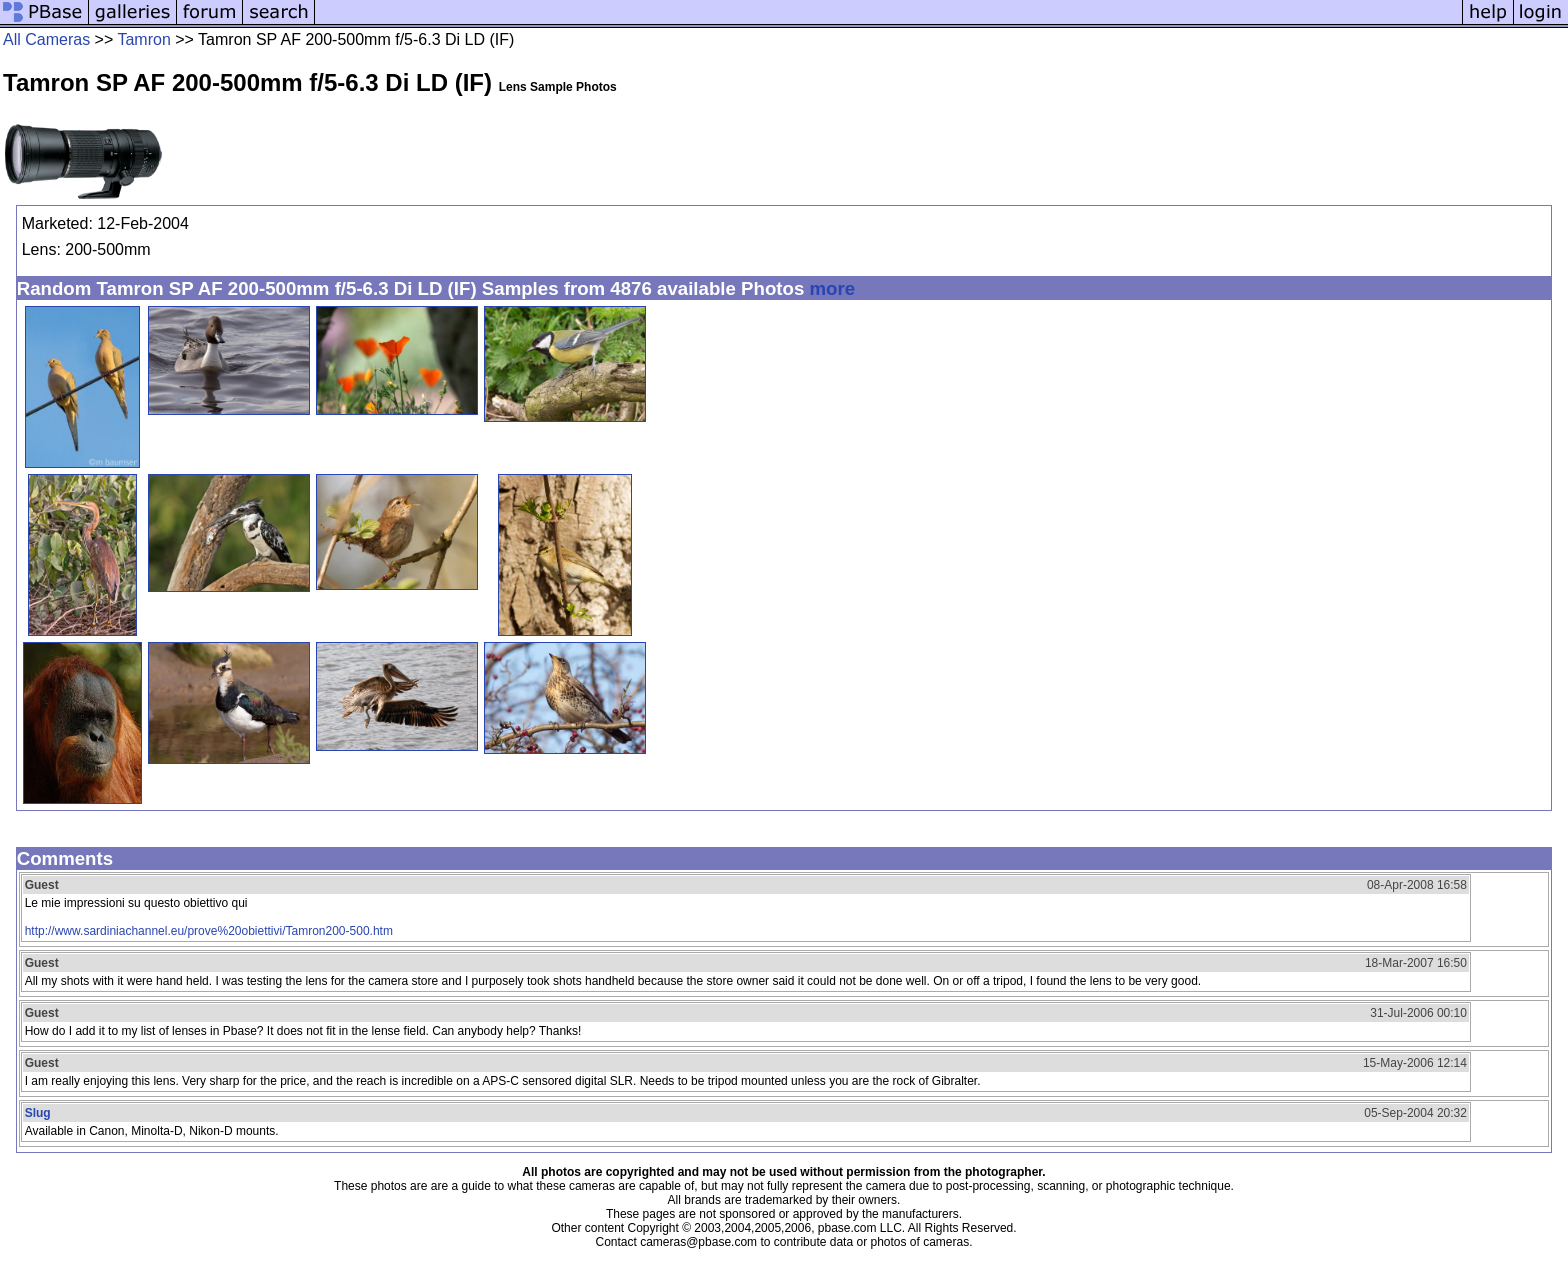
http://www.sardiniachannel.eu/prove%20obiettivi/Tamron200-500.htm (209, 931)
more (832, 288)
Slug (38, 1113)
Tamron (143, 39)
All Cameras (46, 39)
